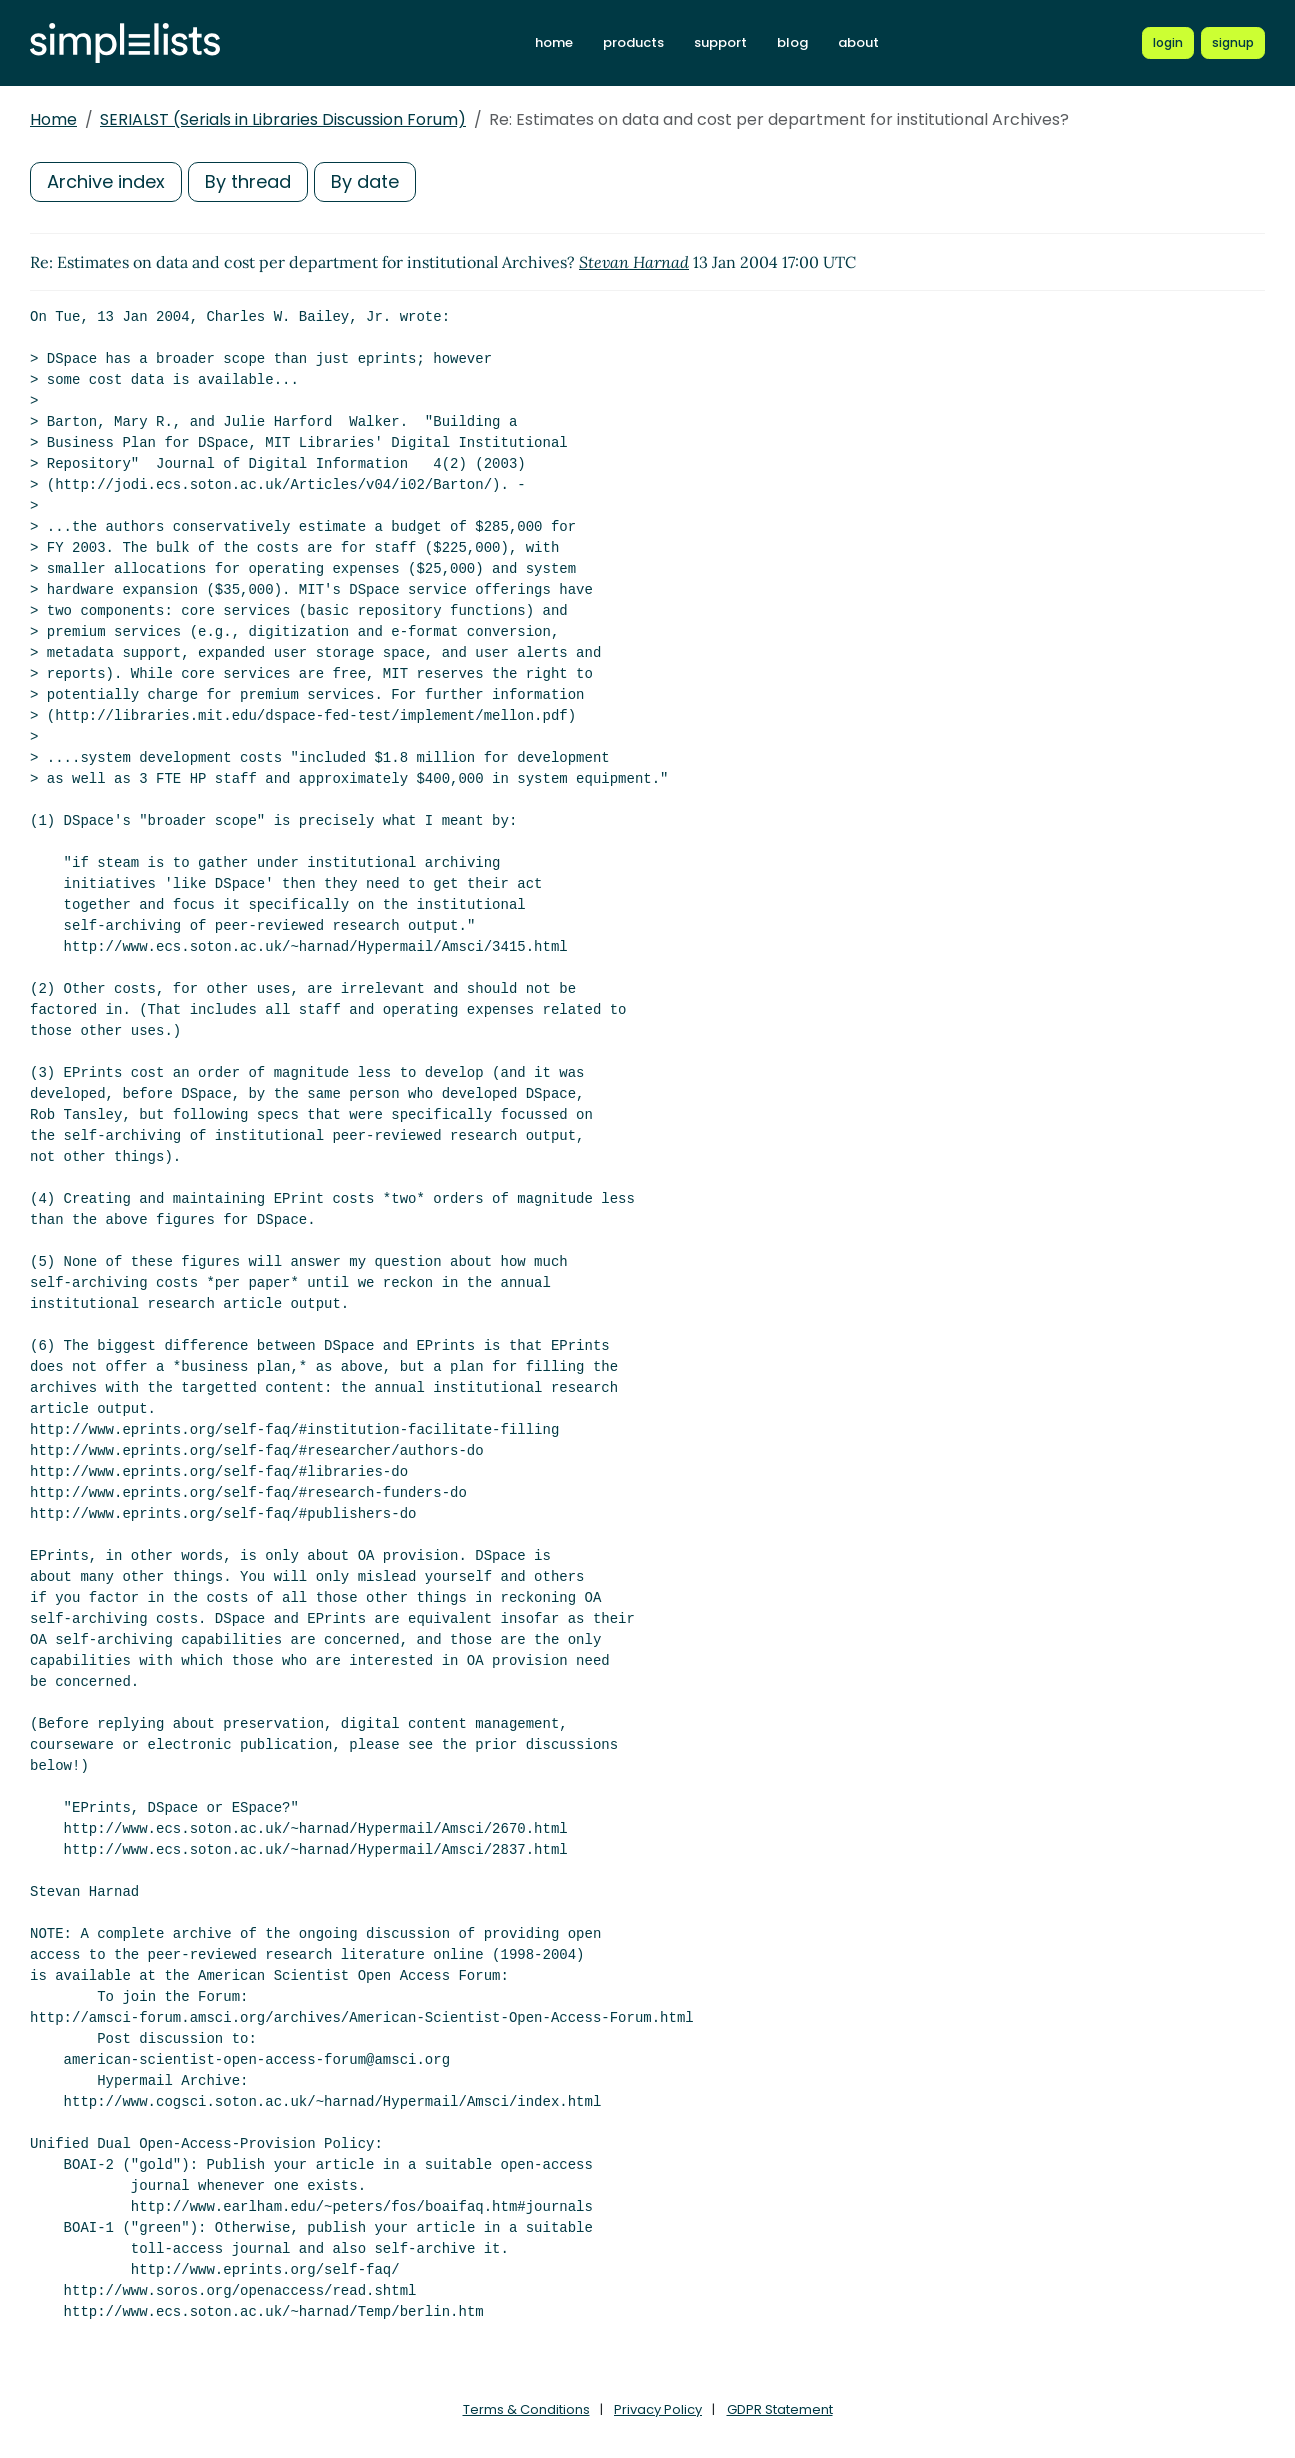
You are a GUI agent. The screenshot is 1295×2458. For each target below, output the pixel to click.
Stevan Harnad (634, 262)
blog (792, 42)
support (720, 42)
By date (365, 181)
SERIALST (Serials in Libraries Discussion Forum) (283, 119)
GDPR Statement (780, 2409)
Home (53, 119)
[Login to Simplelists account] (1168, 43)
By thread (248, 181)
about (858, 42)
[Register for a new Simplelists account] (1233, 43)
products (633, 42)
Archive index (106, 181)
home (554, 42)
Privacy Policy (658, 2409)
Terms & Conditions (526, 2409)
